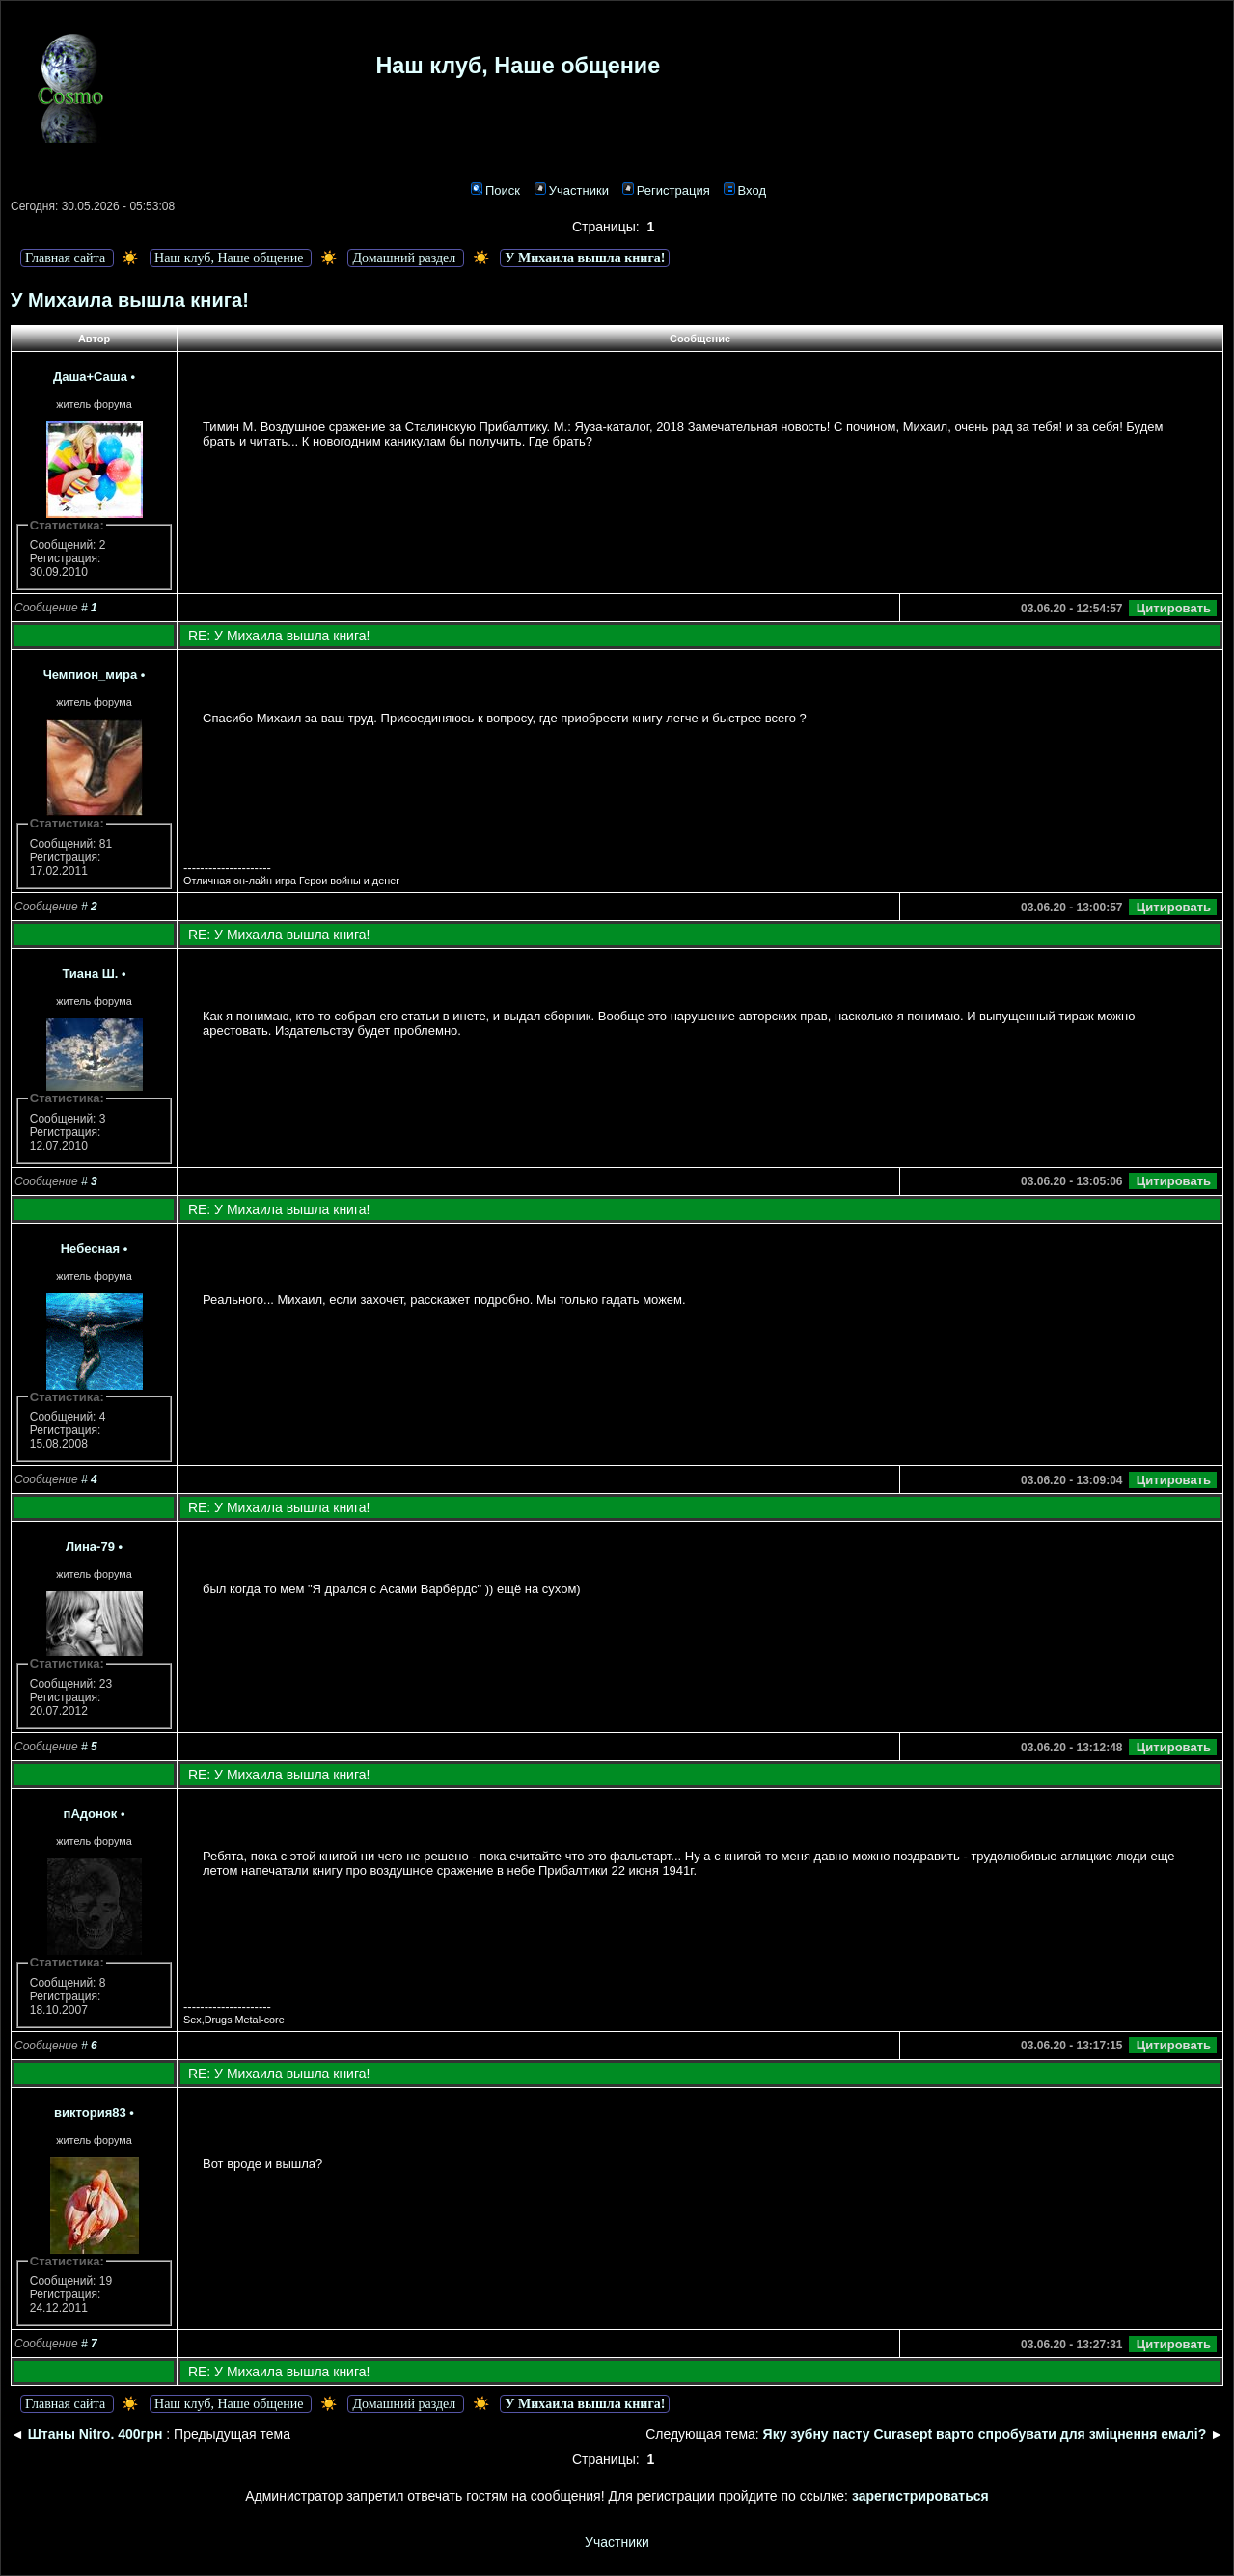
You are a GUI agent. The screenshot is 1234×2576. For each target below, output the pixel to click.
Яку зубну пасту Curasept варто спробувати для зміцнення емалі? (987, 2434)
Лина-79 (90, 1546)
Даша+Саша (90, 376)
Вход (745, 190)
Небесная (90, 1248)
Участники (572, 190)
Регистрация (666, 190)
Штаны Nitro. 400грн (95, 2434)
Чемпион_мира (90, 674)
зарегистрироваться (920, 2496)
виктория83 (90, 2112)
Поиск (495, 190)
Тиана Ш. (90, 973)
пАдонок (91, 1813)
